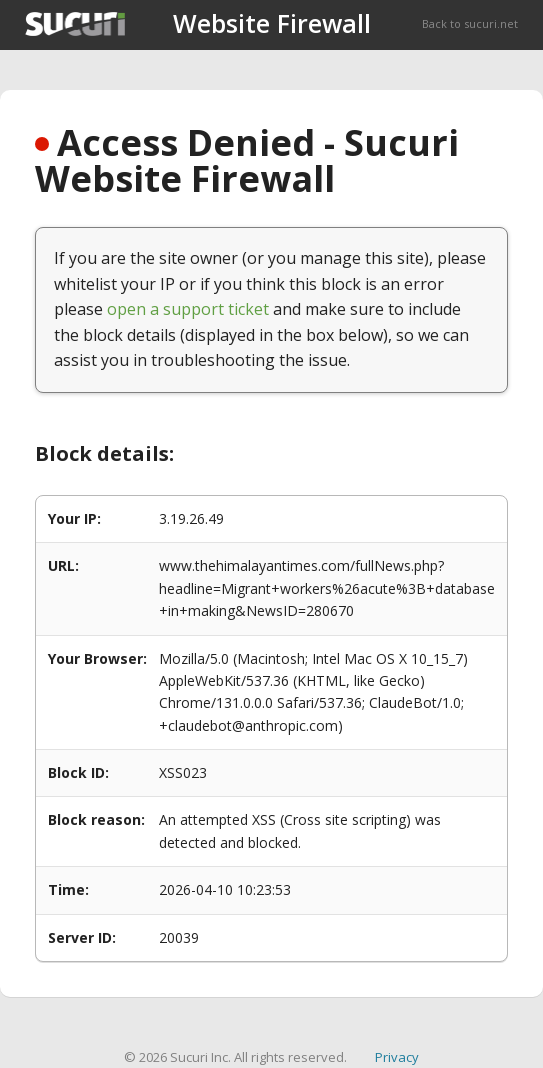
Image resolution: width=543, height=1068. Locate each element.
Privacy (397, 1057)
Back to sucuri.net (470, 23)
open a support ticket (188, 309)
